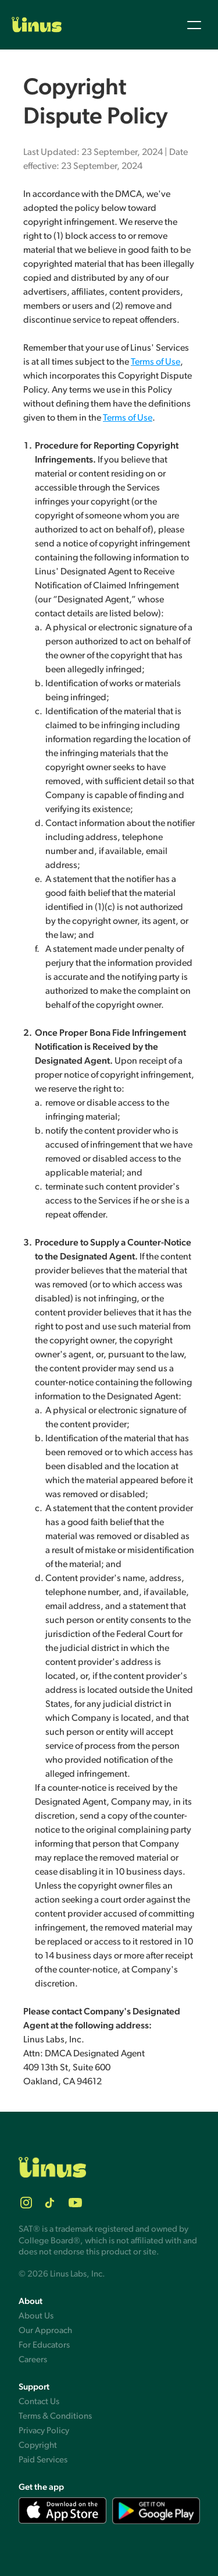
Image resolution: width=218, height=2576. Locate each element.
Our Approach (45, 2330)
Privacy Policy (44, 2430)
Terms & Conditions (55, 2416)
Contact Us (39, 2401)
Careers (33, 2359)
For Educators (44, 2345)
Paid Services (43, 2459)
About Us (36, 2316)
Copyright (38, 2445)
